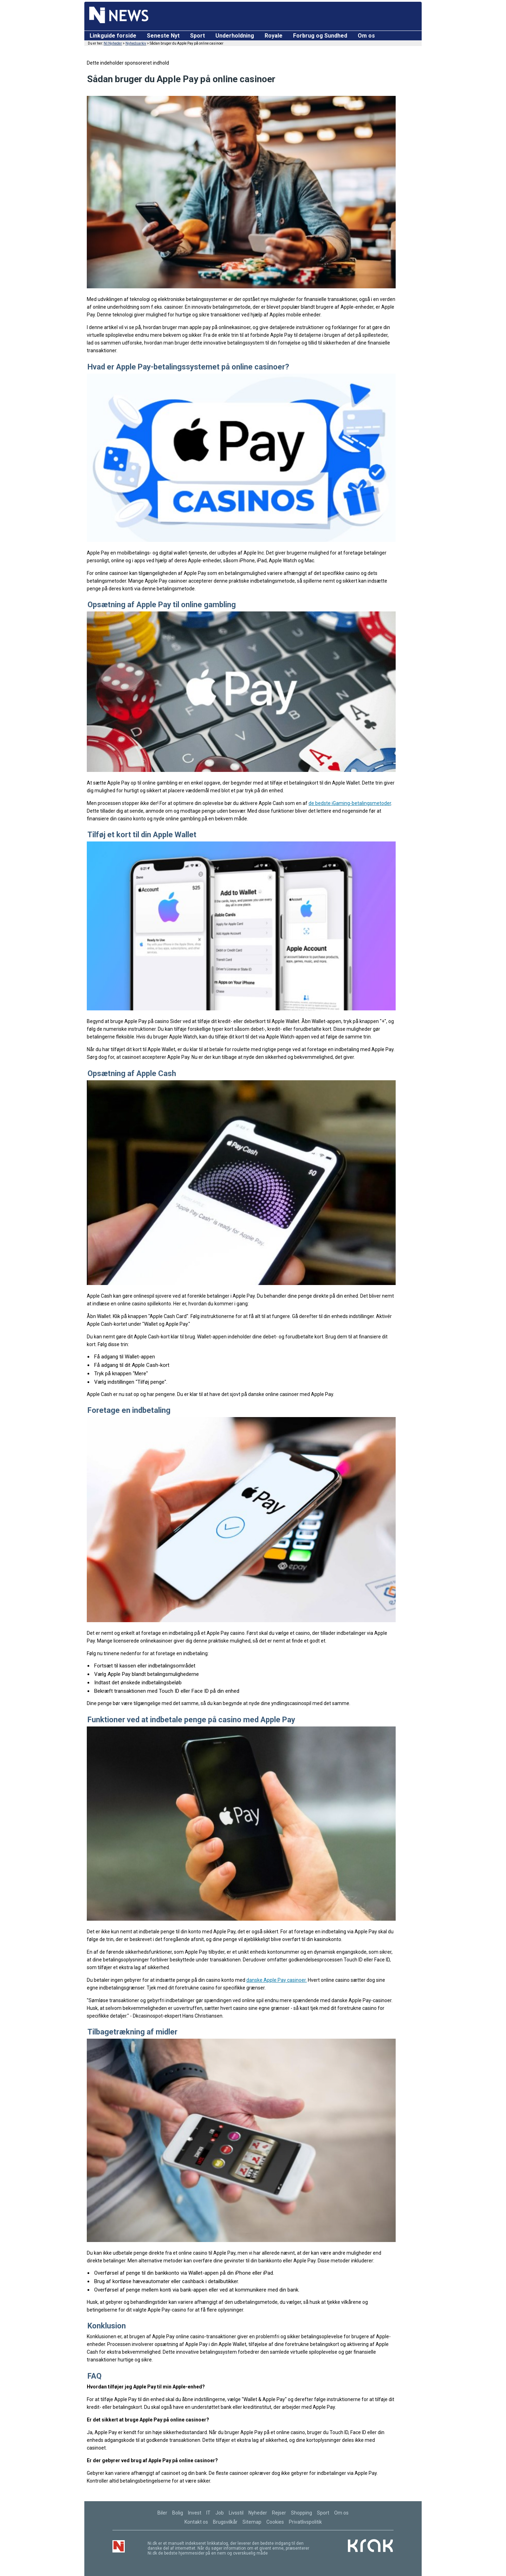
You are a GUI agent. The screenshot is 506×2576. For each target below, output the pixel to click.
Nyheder (257, 2513)
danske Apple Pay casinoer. (276, 1980)
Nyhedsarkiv (135, 43)
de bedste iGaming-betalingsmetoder (350, 803)
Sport (197, 35)
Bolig (177, 2513)
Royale (274, 35)
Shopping (301, 2513)
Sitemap (251, 2522)
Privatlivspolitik (305, 2522)
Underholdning (234, 35)
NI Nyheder (113, 43)
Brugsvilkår (225, 2522)
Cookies (275, 2522)
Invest (194, 2513)
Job (219, 2513)
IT (208, 2513)
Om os (366, 35)
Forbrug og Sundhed (320, 35)
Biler (162, 2513)
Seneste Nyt (163, 35)
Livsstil (236, 2513)
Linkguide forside (113, 35)
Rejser (279, 2513)
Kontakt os (196, 2522)
